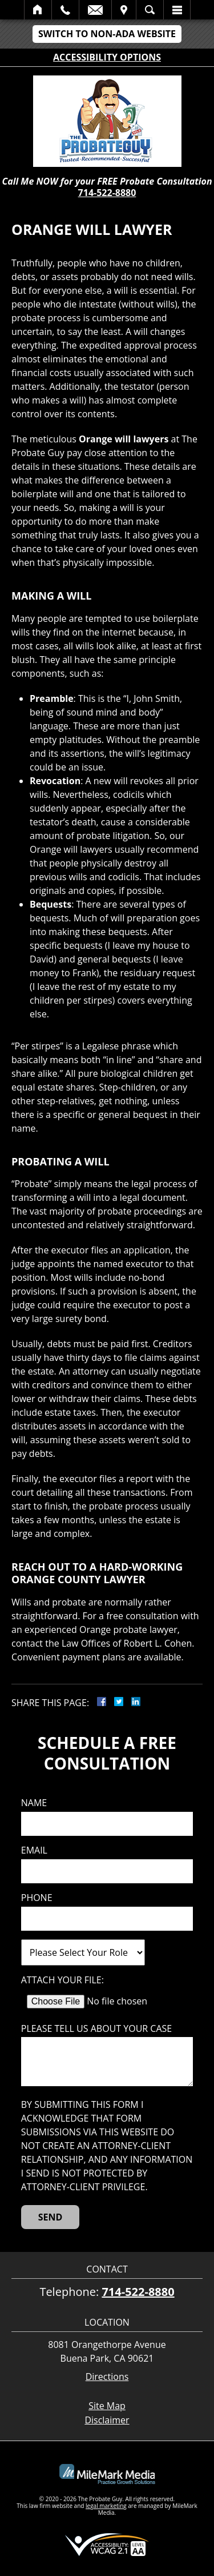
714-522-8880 (107, 192)
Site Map (107, 2405)
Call (65, 9)
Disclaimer (106, 2420)
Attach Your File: (62, 1980)
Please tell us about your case (96, 2029)
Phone (37, 1898)
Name (34, 1803)
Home (38, 9)
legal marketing (106, 2506)
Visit (124, 9)
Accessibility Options (107, 57)
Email (95, 9)
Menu (177, 9)
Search (149, 9)
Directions (107, 2377)
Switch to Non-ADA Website (107, 33)
